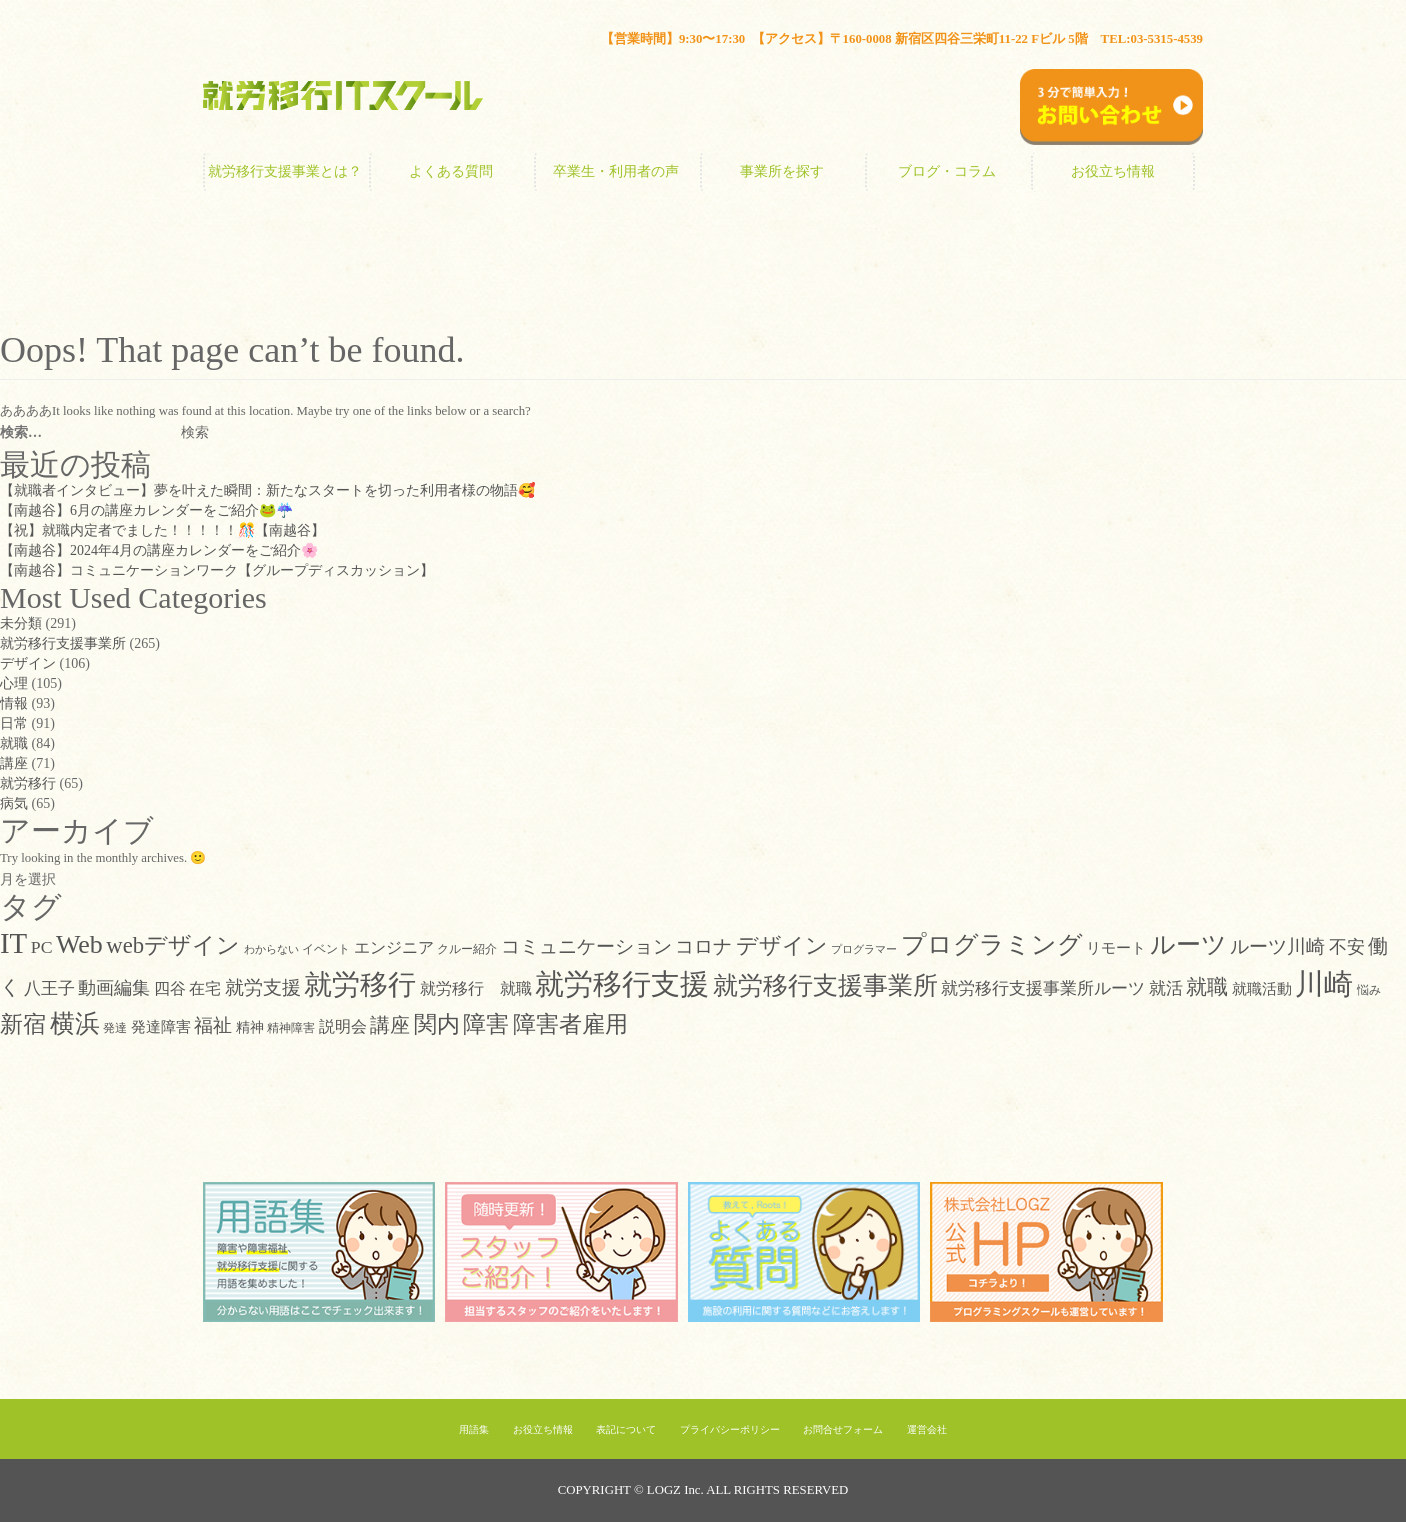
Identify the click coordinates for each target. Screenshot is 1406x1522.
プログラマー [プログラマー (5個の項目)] (864, 949)
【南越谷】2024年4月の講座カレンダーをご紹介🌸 (159, 550)
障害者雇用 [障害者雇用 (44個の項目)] (570, 1024)
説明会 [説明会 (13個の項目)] (343, 1026)
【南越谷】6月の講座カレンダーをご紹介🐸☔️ (146, 510)
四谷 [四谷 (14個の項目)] (170, 988)
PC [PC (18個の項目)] (42, 947)
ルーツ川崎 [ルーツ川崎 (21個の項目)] (1277, 946)
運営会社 (927, 1429)
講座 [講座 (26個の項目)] (390, 1025)
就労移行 (28, 783)
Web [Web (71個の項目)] (79, 944)
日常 (14, 723)
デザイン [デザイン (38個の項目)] (782, 945)
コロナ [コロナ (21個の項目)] (703, 946)
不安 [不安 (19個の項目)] (1347, 947)
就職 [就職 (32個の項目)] (1207, 987)
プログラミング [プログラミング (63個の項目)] (992, 944)
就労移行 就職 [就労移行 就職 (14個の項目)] (476, 988)
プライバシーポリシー (730, 1429)
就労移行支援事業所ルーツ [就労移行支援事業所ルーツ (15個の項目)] (1043, 988)
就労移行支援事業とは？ (285, 171)
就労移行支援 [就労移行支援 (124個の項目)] (622, 984)
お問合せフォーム (843, 1429)
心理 (14, 683)
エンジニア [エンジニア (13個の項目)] (394, 947)
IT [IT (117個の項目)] (13, 943)
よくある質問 (451, 171)
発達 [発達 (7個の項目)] (115, 1028)
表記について (626, 1429)
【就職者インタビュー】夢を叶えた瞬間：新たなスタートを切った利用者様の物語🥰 (267, 490)
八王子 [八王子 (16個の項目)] (49, 988)
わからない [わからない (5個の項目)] (271, 949)
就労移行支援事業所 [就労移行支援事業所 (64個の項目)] (825, 985)
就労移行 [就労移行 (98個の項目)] (360, 984)
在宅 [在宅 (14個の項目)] (205, 988)
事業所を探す (782, 171)
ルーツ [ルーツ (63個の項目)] (1188, 944)
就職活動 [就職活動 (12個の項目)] (1262, 988)
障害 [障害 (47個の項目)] (486, 1024)
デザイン (28, 663)
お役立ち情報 (1113, 171)
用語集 (474, 1429)
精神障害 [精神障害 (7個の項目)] (291, 1028)
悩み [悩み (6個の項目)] (1369, 990)
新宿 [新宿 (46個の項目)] (23, 1024)
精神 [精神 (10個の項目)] (250, 1027)
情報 (14, 703)
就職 (14, 743)
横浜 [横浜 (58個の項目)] (75, 1023)
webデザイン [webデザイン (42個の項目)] (173, 945)
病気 (14, 803)
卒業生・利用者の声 (616, 171)
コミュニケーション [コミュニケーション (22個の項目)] (586, 946)
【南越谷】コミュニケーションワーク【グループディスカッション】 (217, 570)
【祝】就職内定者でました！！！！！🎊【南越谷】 (162, 530)
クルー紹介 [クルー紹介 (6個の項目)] (467, 949)
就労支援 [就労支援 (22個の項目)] (263, 987)
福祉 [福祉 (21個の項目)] (213, 1025)
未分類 (21, 623)
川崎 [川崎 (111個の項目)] (1324, 984)
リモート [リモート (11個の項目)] (1116, 948)
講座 (14, 763)
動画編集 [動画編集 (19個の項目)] (114, 988)
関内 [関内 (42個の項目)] (437, 1024)
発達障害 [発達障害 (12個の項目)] (161, 1026)
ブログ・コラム (947, 171)
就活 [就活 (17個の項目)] (1166, 988)
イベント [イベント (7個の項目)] (326, 949)
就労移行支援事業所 (63, 643)
